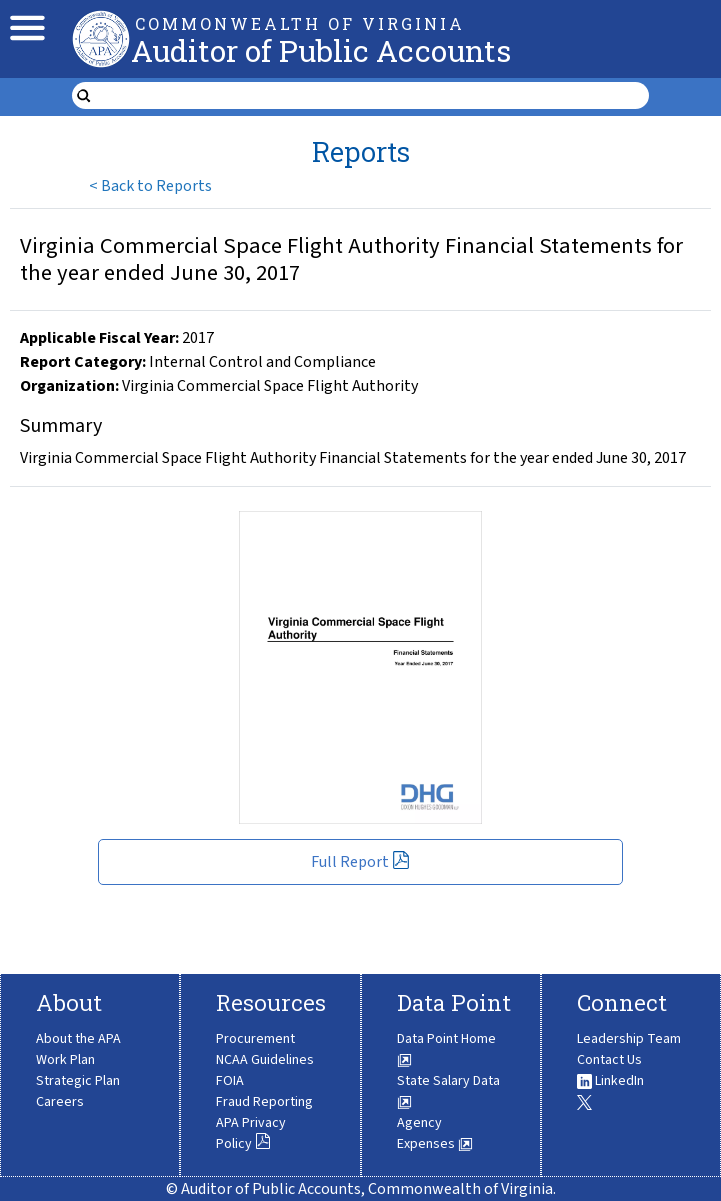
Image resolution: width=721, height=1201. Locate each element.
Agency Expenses (435, 1133)
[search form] (373, 96)
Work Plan (65, 1060)
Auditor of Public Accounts (321, 50)
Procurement (255, 1039)
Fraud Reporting (264, 1102)
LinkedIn (610, 1081)
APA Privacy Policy (251, 1133)
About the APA (78, 1039)
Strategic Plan (78, 1081)
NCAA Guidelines (265, 1060)
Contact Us (609, 1060)
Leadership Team (629, 1039)
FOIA (230, 1081)
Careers (60, 1102)
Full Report (360, 862)
